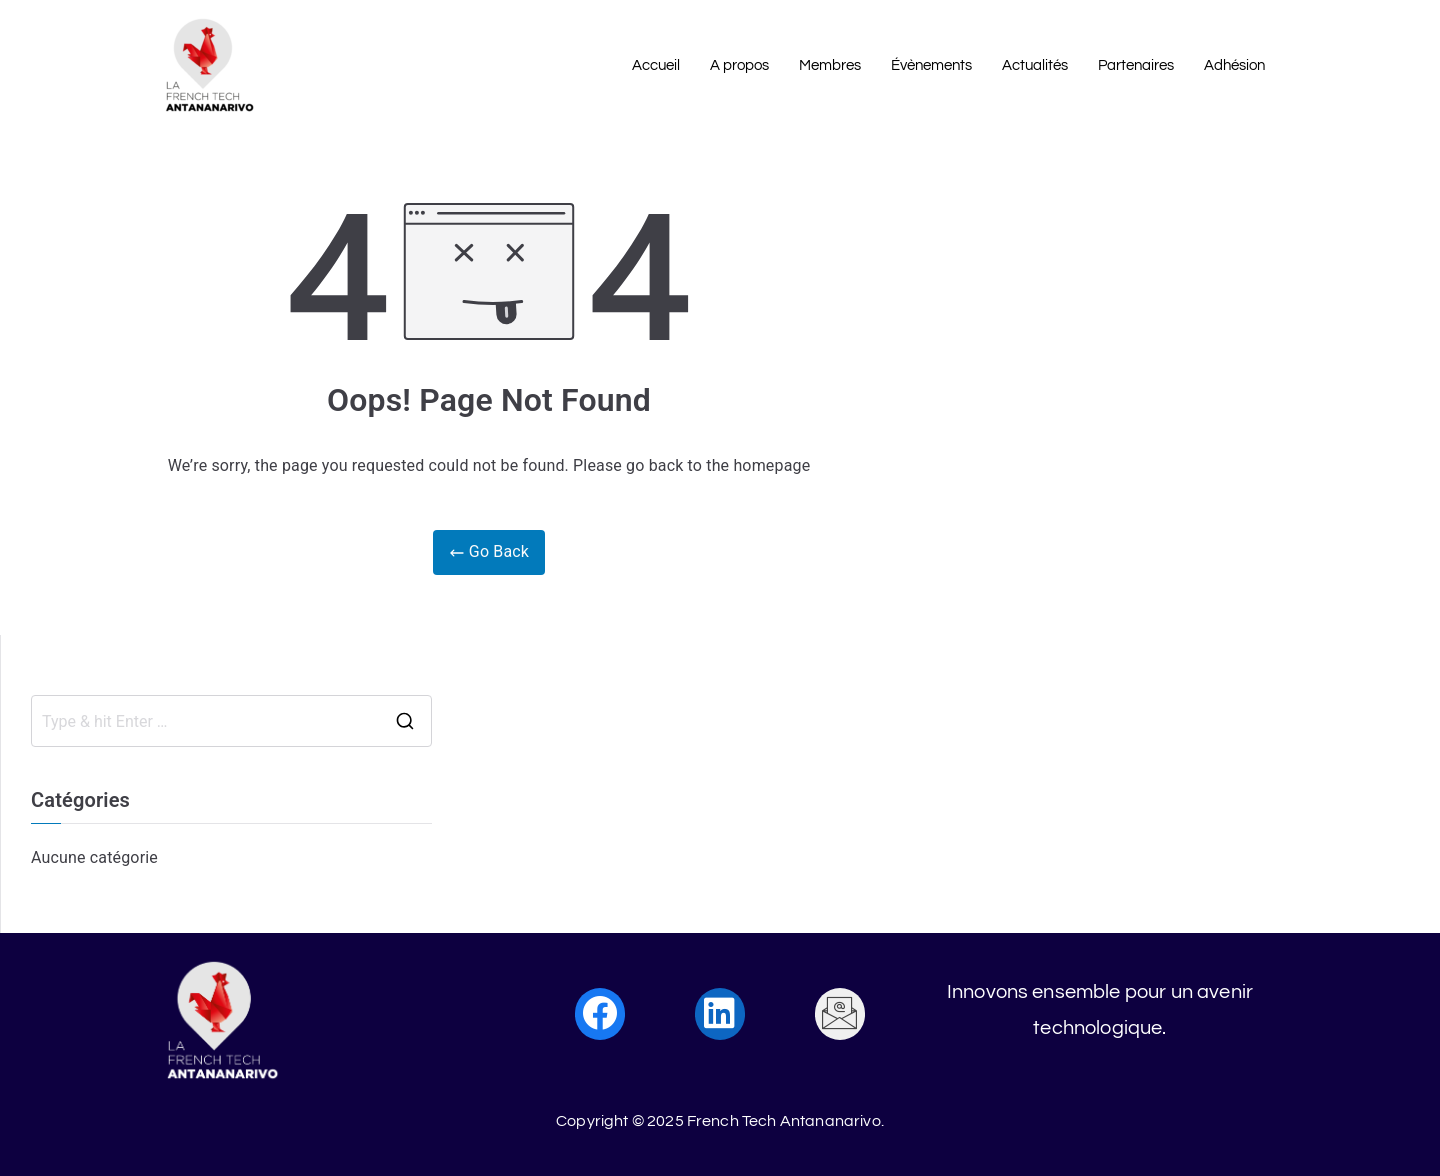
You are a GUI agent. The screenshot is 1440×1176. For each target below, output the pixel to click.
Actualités (1035, 65)
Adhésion (1234, 65)
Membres (830, 65)
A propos (739, 65)
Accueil (656, 65)
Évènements (931, 65)
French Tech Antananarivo (784, 1121)
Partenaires (1136, 65)
